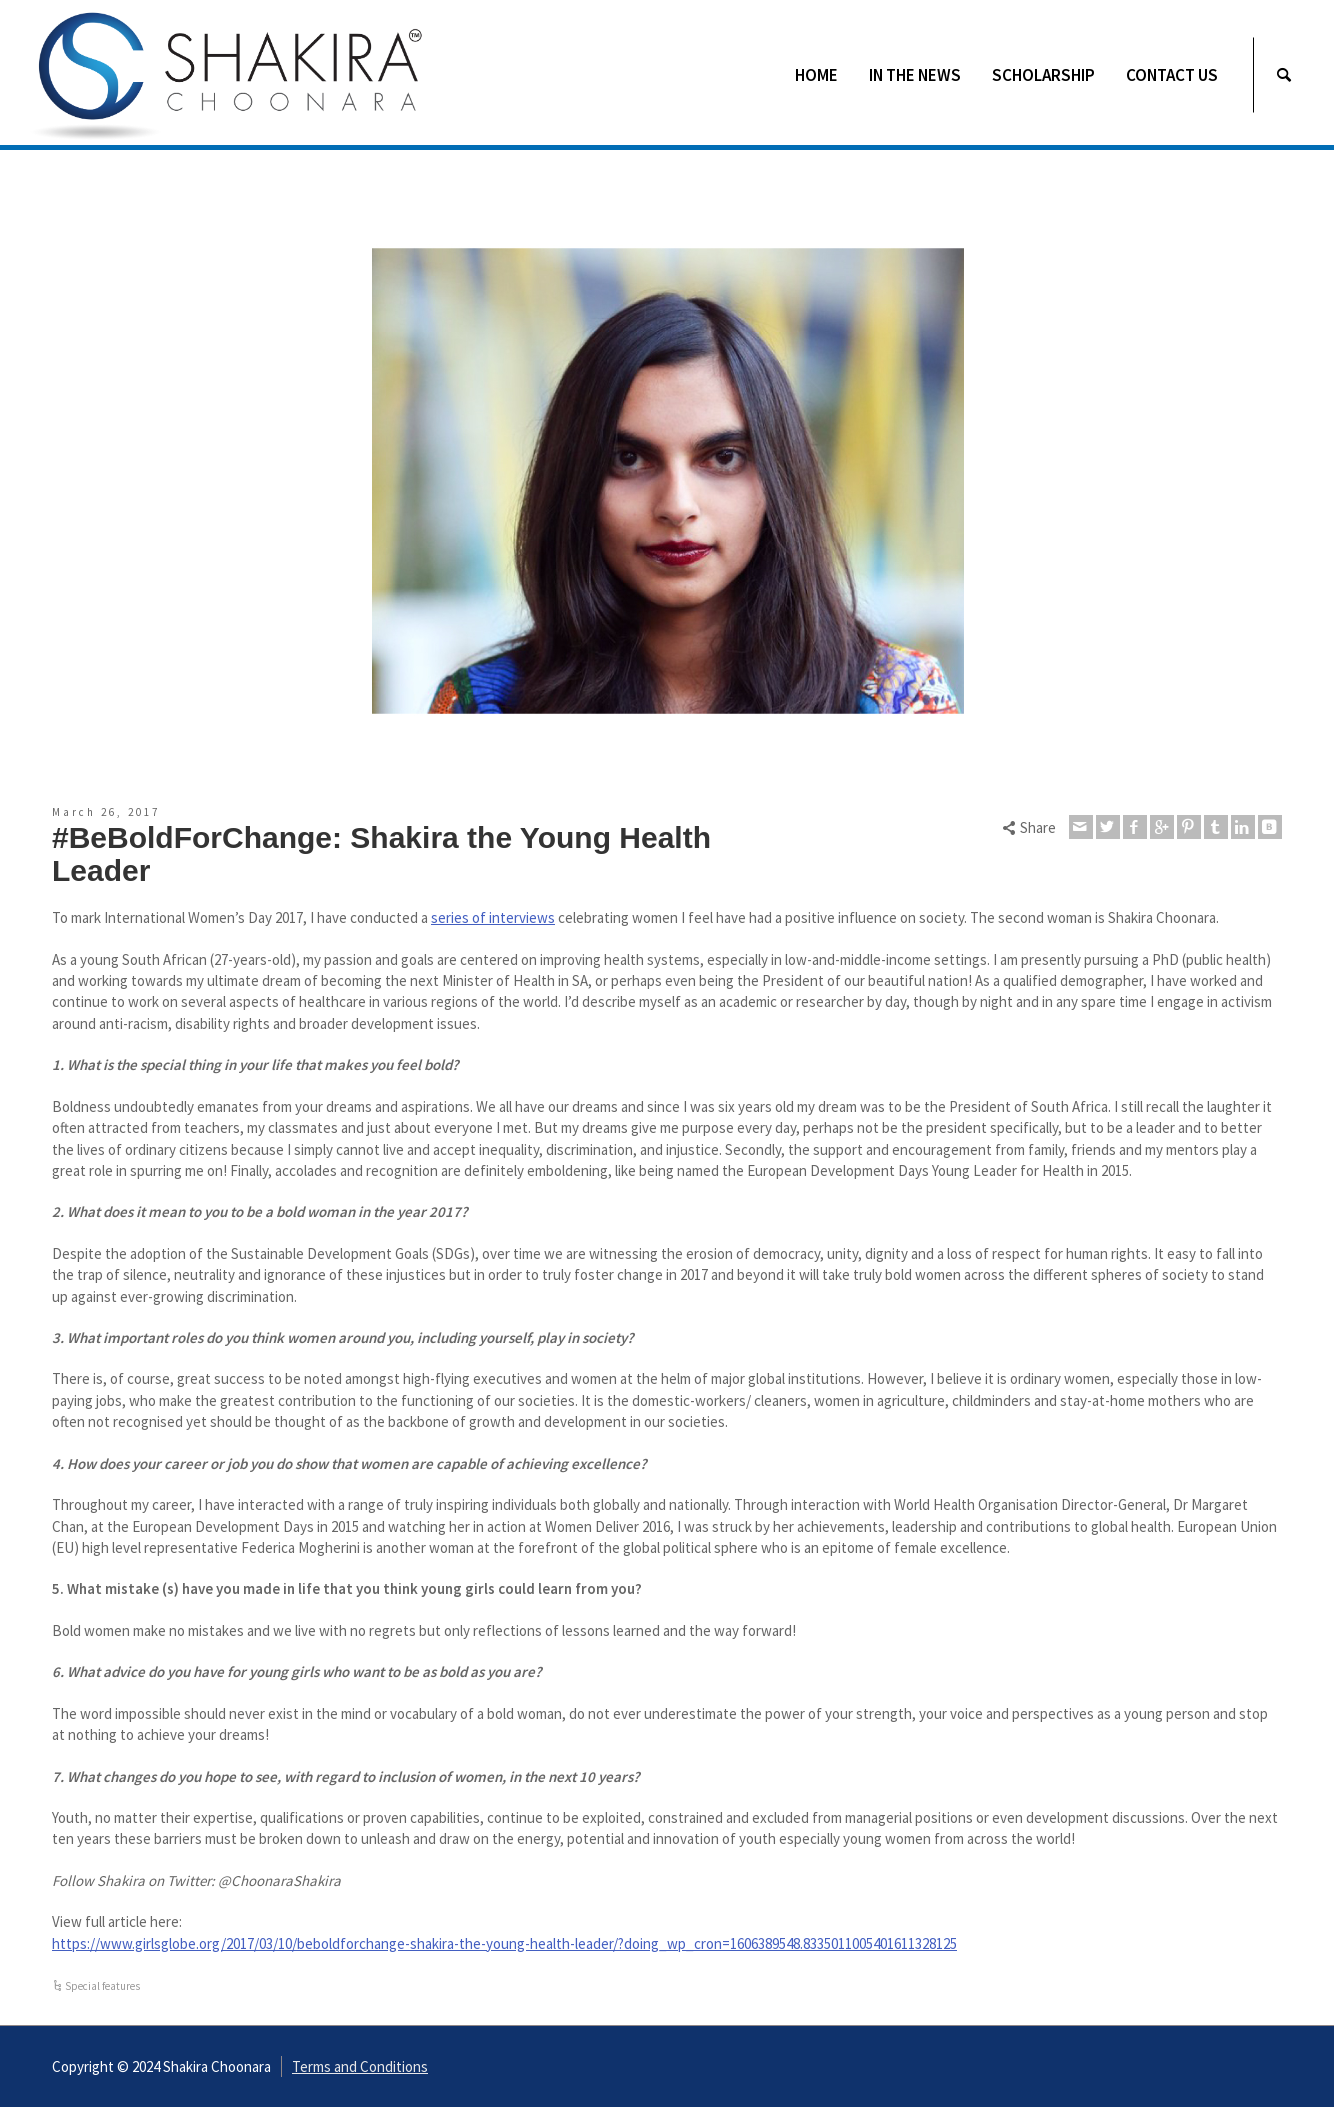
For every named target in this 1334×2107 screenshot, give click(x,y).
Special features (102, 1986)
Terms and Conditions (360, 2066)
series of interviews (493, 917)
